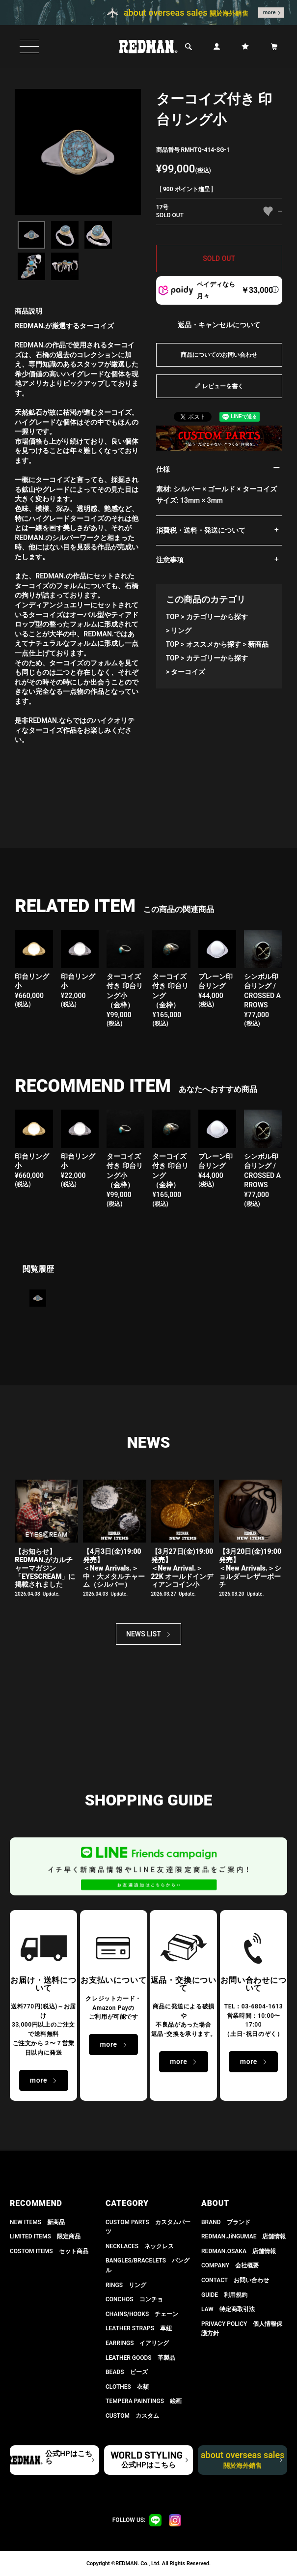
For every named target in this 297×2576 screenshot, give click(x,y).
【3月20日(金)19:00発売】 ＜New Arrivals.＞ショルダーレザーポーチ (250, 1567)
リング (181, 630)
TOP (172, 617)
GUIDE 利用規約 (224, 2294)
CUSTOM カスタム (132, 2415)
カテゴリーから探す (217, 617)
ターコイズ (188, 672)
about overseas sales (243, 2459)
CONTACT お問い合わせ (235, 2280)
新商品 (258, 644)
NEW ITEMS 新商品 (37, 2222)
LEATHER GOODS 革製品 (140, 2357)
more (269, 12)
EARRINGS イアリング (137, 2343)
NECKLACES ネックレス (140, 2246)
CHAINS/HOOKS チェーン (142, 2314)
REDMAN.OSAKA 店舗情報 (238, 2251)
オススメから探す (213, 644)
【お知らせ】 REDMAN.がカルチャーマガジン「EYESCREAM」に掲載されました (45, 1567)
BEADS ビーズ (127, 2372)
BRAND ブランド (225, 2222)
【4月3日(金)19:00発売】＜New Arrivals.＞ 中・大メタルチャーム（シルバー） (114, 1567)
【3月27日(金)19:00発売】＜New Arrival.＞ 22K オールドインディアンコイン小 (182, 1567)
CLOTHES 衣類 (127, 2386)
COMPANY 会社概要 (230, 2265)
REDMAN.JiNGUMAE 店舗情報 (243, 2236)
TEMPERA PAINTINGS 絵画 (144, 2401)
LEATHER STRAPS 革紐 (139, 2328)
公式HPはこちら (68, 2457)
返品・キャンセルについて (219, 325)
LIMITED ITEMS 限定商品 (45, 2236)
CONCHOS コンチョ (134, 2299)
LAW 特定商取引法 (228, 2309)
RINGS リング (126, 2285)
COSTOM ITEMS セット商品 (49, 2251)
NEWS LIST (143, 1634)
